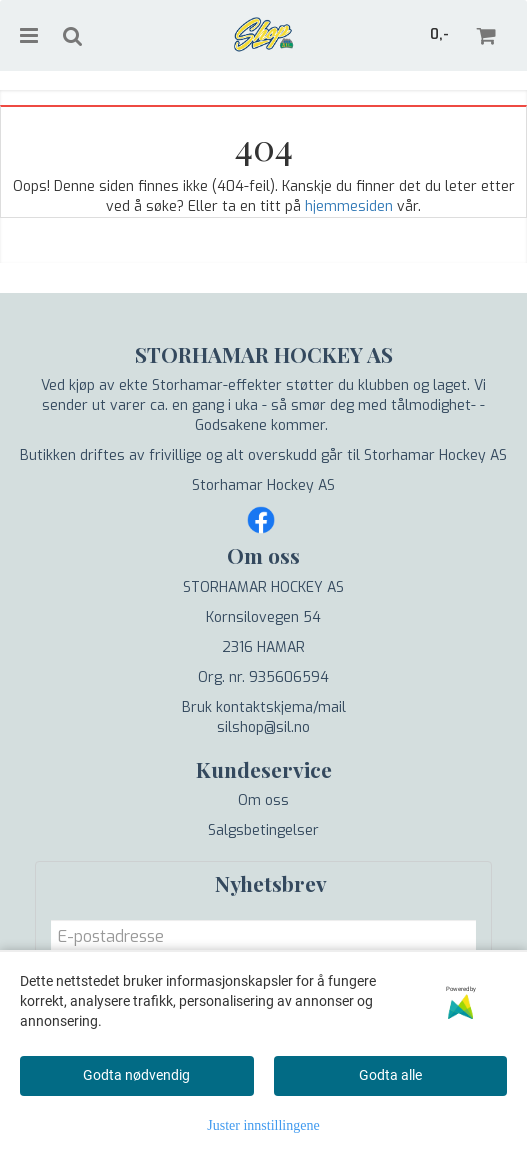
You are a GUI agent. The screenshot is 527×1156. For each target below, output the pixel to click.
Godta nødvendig (136, 1075)
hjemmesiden (349, 206)
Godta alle (390, 1075)
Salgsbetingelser (263, 830)
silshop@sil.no (263, 727)
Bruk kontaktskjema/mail (264, 707)
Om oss (263, 800)
